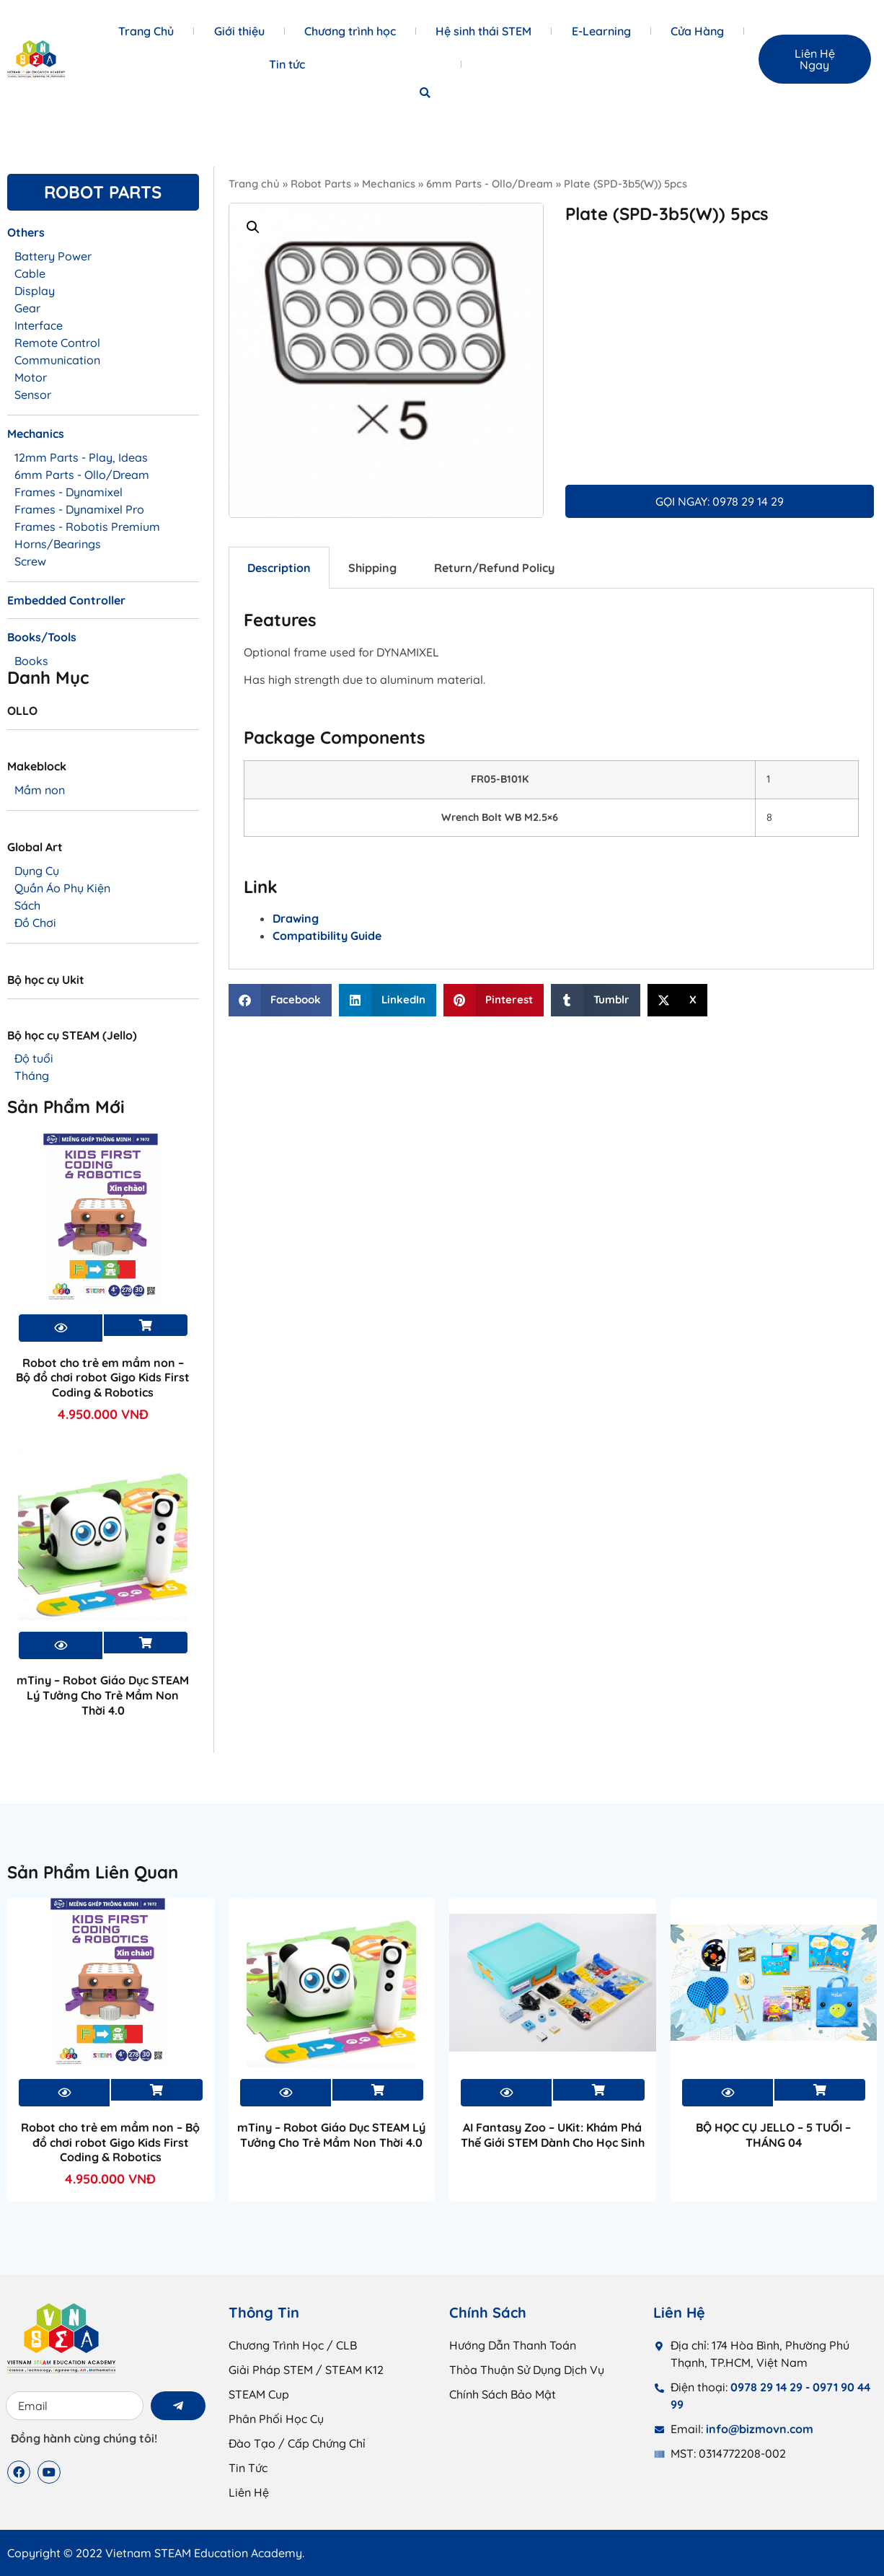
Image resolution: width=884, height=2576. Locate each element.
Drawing (296, 918)
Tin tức (287, 64)
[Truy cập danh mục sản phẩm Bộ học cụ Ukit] (103, 985)
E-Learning (601, 31)
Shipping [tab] (372, 568)
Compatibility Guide (327, 935)
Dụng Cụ (36, 870)
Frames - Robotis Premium (87, 526)
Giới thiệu (239, 31)
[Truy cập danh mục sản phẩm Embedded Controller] (103, 606)
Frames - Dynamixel (68, 492)
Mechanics (388, 183)
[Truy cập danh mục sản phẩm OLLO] (103, 716)
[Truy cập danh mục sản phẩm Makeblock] (103, 772)
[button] (425, 93)
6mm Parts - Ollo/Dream (489, 183)
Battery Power (53, 256)
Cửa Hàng (697, 31)
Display (34, 290)
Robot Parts (321, 183)
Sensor (32, 394)
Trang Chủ (146, 31)
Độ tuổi (33, 1058)
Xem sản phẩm (145, 1325)
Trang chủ (254, 183)
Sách (27, 905)
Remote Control (57, 342)
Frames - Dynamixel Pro (79, 509)
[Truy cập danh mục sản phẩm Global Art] (103, 853)
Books (31, 661)
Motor (30, 377)
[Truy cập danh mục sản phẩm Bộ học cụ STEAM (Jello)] (103, 1041)
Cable (29, 273)
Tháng (31, 1075)
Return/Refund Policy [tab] (494, 568)
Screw (30, 561)
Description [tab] (279, 568)
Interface (38, 325)
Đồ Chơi (35, 922)
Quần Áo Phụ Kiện (62, 888)
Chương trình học (350, 31)
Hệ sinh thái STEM (483, 31)
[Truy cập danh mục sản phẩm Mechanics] (103, 439)
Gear (27, 308)
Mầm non (39, 790)
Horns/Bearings (57, 544)
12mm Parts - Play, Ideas (81, 457)
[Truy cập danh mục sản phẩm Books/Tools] (103, 643)
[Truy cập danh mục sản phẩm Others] (103, 238)
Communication (57, 360)
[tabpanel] (551, 779)
